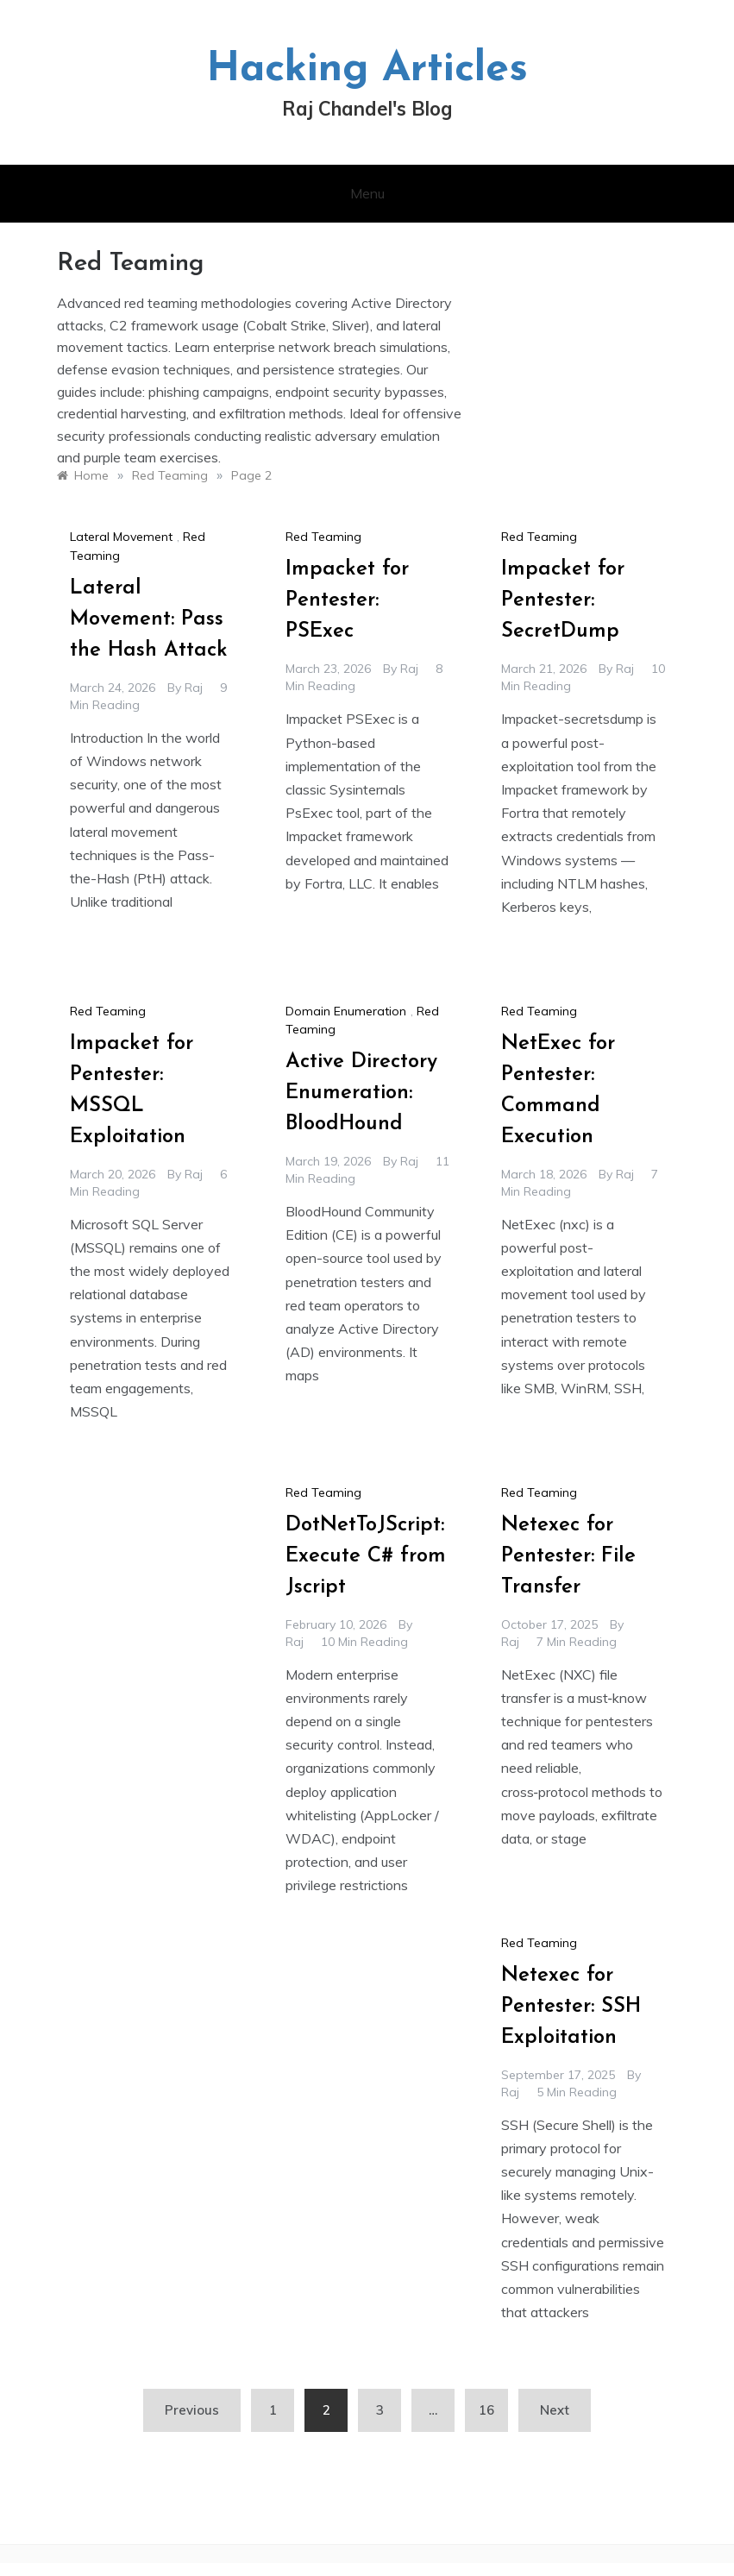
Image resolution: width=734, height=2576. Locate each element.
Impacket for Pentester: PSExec (347, 600)
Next (554, 2410)
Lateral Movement (121, 536)
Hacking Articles (367, 70)
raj (194, 687)
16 (486, 2410)
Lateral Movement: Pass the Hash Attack (149, 619)
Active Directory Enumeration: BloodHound (361, 1093)
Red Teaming (323, 536)
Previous (192, 2410)
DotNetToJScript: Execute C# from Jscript (365, 1556)
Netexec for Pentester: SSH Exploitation (571, 2006)
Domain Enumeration (345, 1011)
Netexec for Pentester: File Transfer (568, 1556)
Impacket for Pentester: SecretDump (562, 600)
